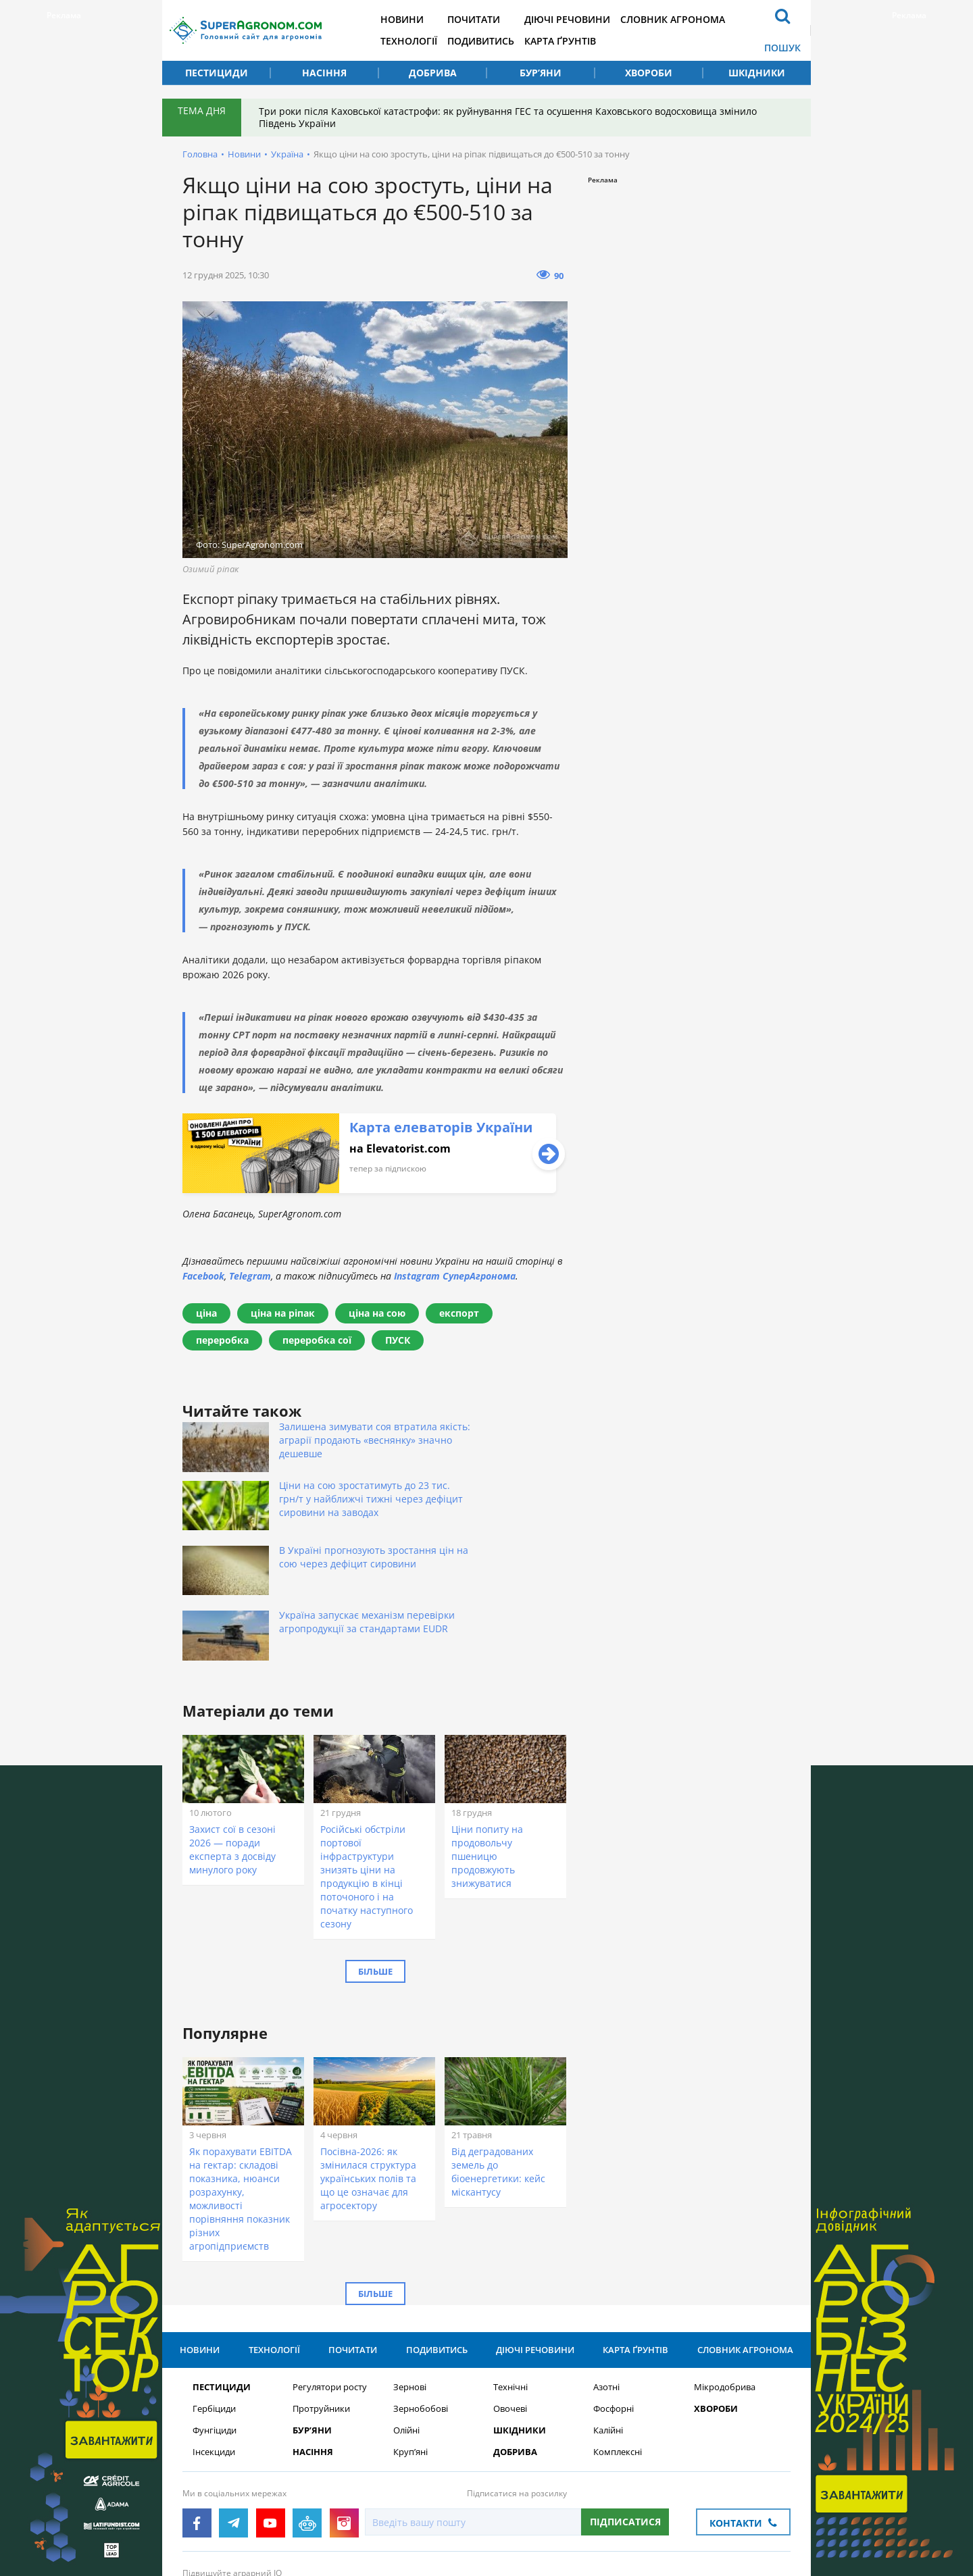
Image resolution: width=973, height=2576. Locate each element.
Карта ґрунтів (578, 40)
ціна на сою (377, 1313)
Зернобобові (420, 2306)
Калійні (608, 2327)
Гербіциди (214, 2306)
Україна (287, 154)
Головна (200, 154)
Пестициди (216, 72)
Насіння (324, 72)
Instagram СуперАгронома (455, 1275)
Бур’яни (541, 72)
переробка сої (316, 1340)
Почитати (488, 19)
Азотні (606, 2284)
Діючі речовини (585, 19)
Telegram (250, 1275)
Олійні (406, 2327)
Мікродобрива (724, 2284)
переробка (222, 1340)
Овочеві (510, 2306)
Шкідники (756, 72)
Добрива (433, 72)
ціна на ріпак (283, 1313)
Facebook (203, 1275)
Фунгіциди (214, 2327)
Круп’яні (410, 2349)
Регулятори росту (330, 2284)
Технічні (510, 2284)
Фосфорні (613, 2306)
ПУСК (397, 1340)
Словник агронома (694, 19)
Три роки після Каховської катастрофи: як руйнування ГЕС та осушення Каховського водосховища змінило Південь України (510, 117)
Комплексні (617, 2349)
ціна (206, 1313)
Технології (420, 40)
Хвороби (648, 72)
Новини (413, 19)
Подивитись (495, 40)
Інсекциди (214, 2349)
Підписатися (625, 2419)
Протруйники (321, 2306)
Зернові (409, 2284)
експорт (459, 1313)
